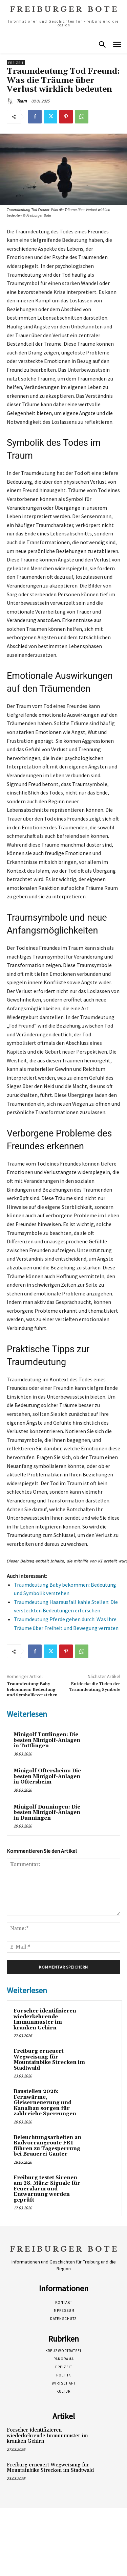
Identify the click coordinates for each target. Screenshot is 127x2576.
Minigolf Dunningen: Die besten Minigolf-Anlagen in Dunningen (47, 1812)
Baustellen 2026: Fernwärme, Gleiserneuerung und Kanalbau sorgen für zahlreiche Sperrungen (45, 2102)
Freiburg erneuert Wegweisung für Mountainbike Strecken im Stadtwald (49, 2059)
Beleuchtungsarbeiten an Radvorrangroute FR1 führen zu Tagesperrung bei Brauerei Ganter (47, 2146)
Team (22, 101)
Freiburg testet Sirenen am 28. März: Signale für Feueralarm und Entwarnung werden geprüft (47, 2189)
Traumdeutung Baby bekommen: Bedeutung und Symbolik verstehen (32, 1689)
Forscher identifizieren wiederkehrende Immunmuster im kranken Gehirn (45, 2019)
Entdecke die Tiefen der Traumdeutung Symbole (94, 1686)
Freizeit (16, 62)
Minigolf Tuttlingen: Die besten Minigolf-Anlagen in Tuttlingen (47, 1740)
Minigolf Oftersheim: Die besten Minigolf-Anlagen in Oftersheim (47, 1776)
